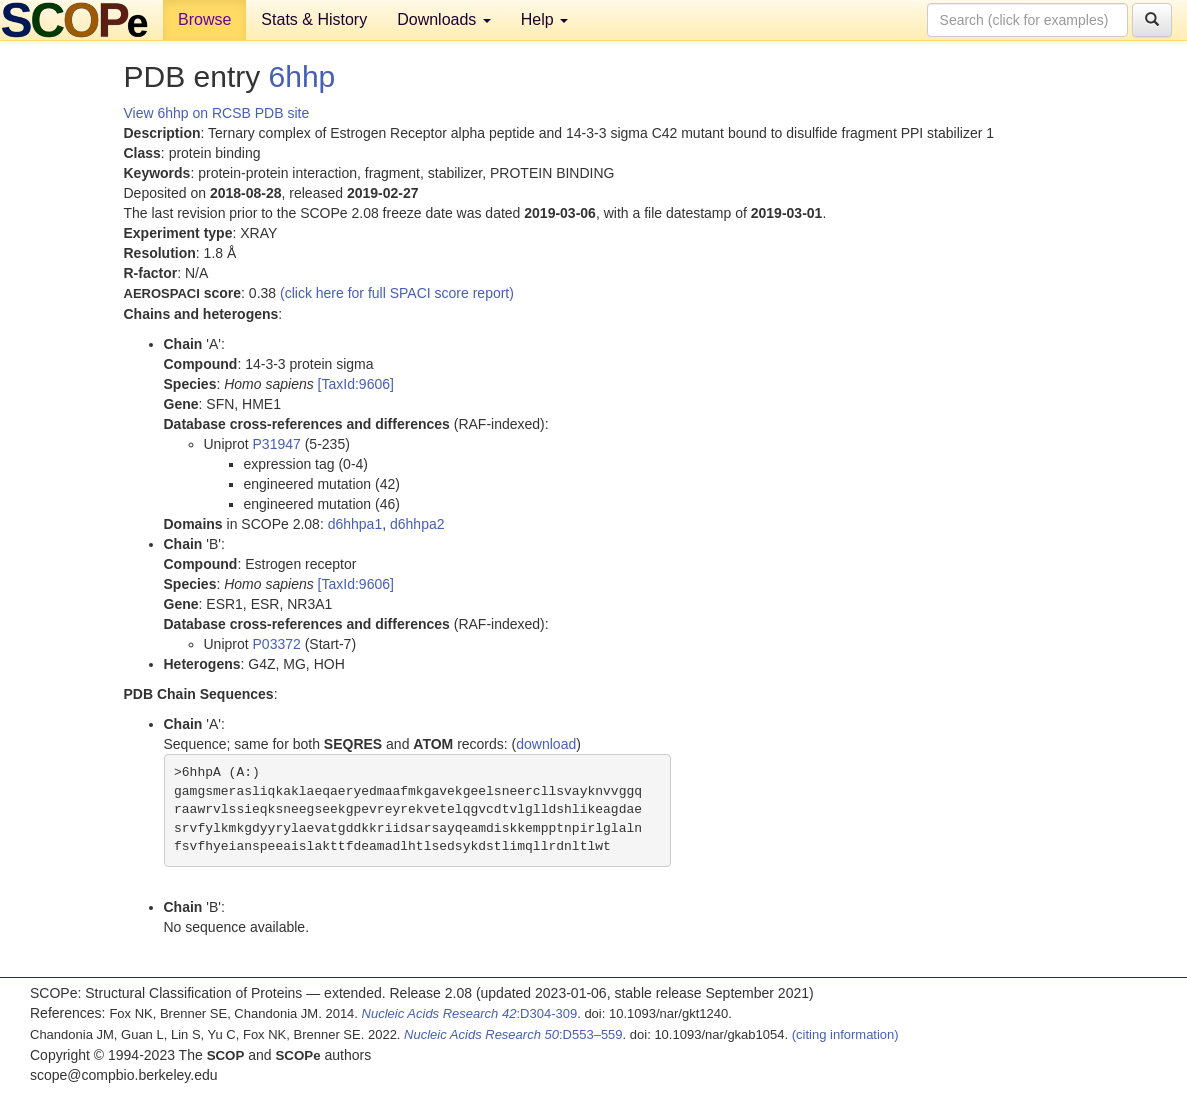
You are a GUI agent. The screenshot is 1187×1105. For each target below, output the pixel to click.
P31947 (277, 444)
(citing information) (845, 1034)
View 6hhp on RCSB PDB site (217, 113)
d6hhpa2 (417, 524)
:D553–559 (513, 1034)
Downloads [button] (444, 19)
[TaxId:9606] (356, 384)
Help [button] (544, 19)
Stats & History (314, 19)
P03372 (277, 644)
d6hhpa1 (355, 524)
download (546, 744)
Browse (204, 19)
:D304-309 (470, 1013)
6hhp (302, 76)
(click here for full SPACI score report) (397, 293)
